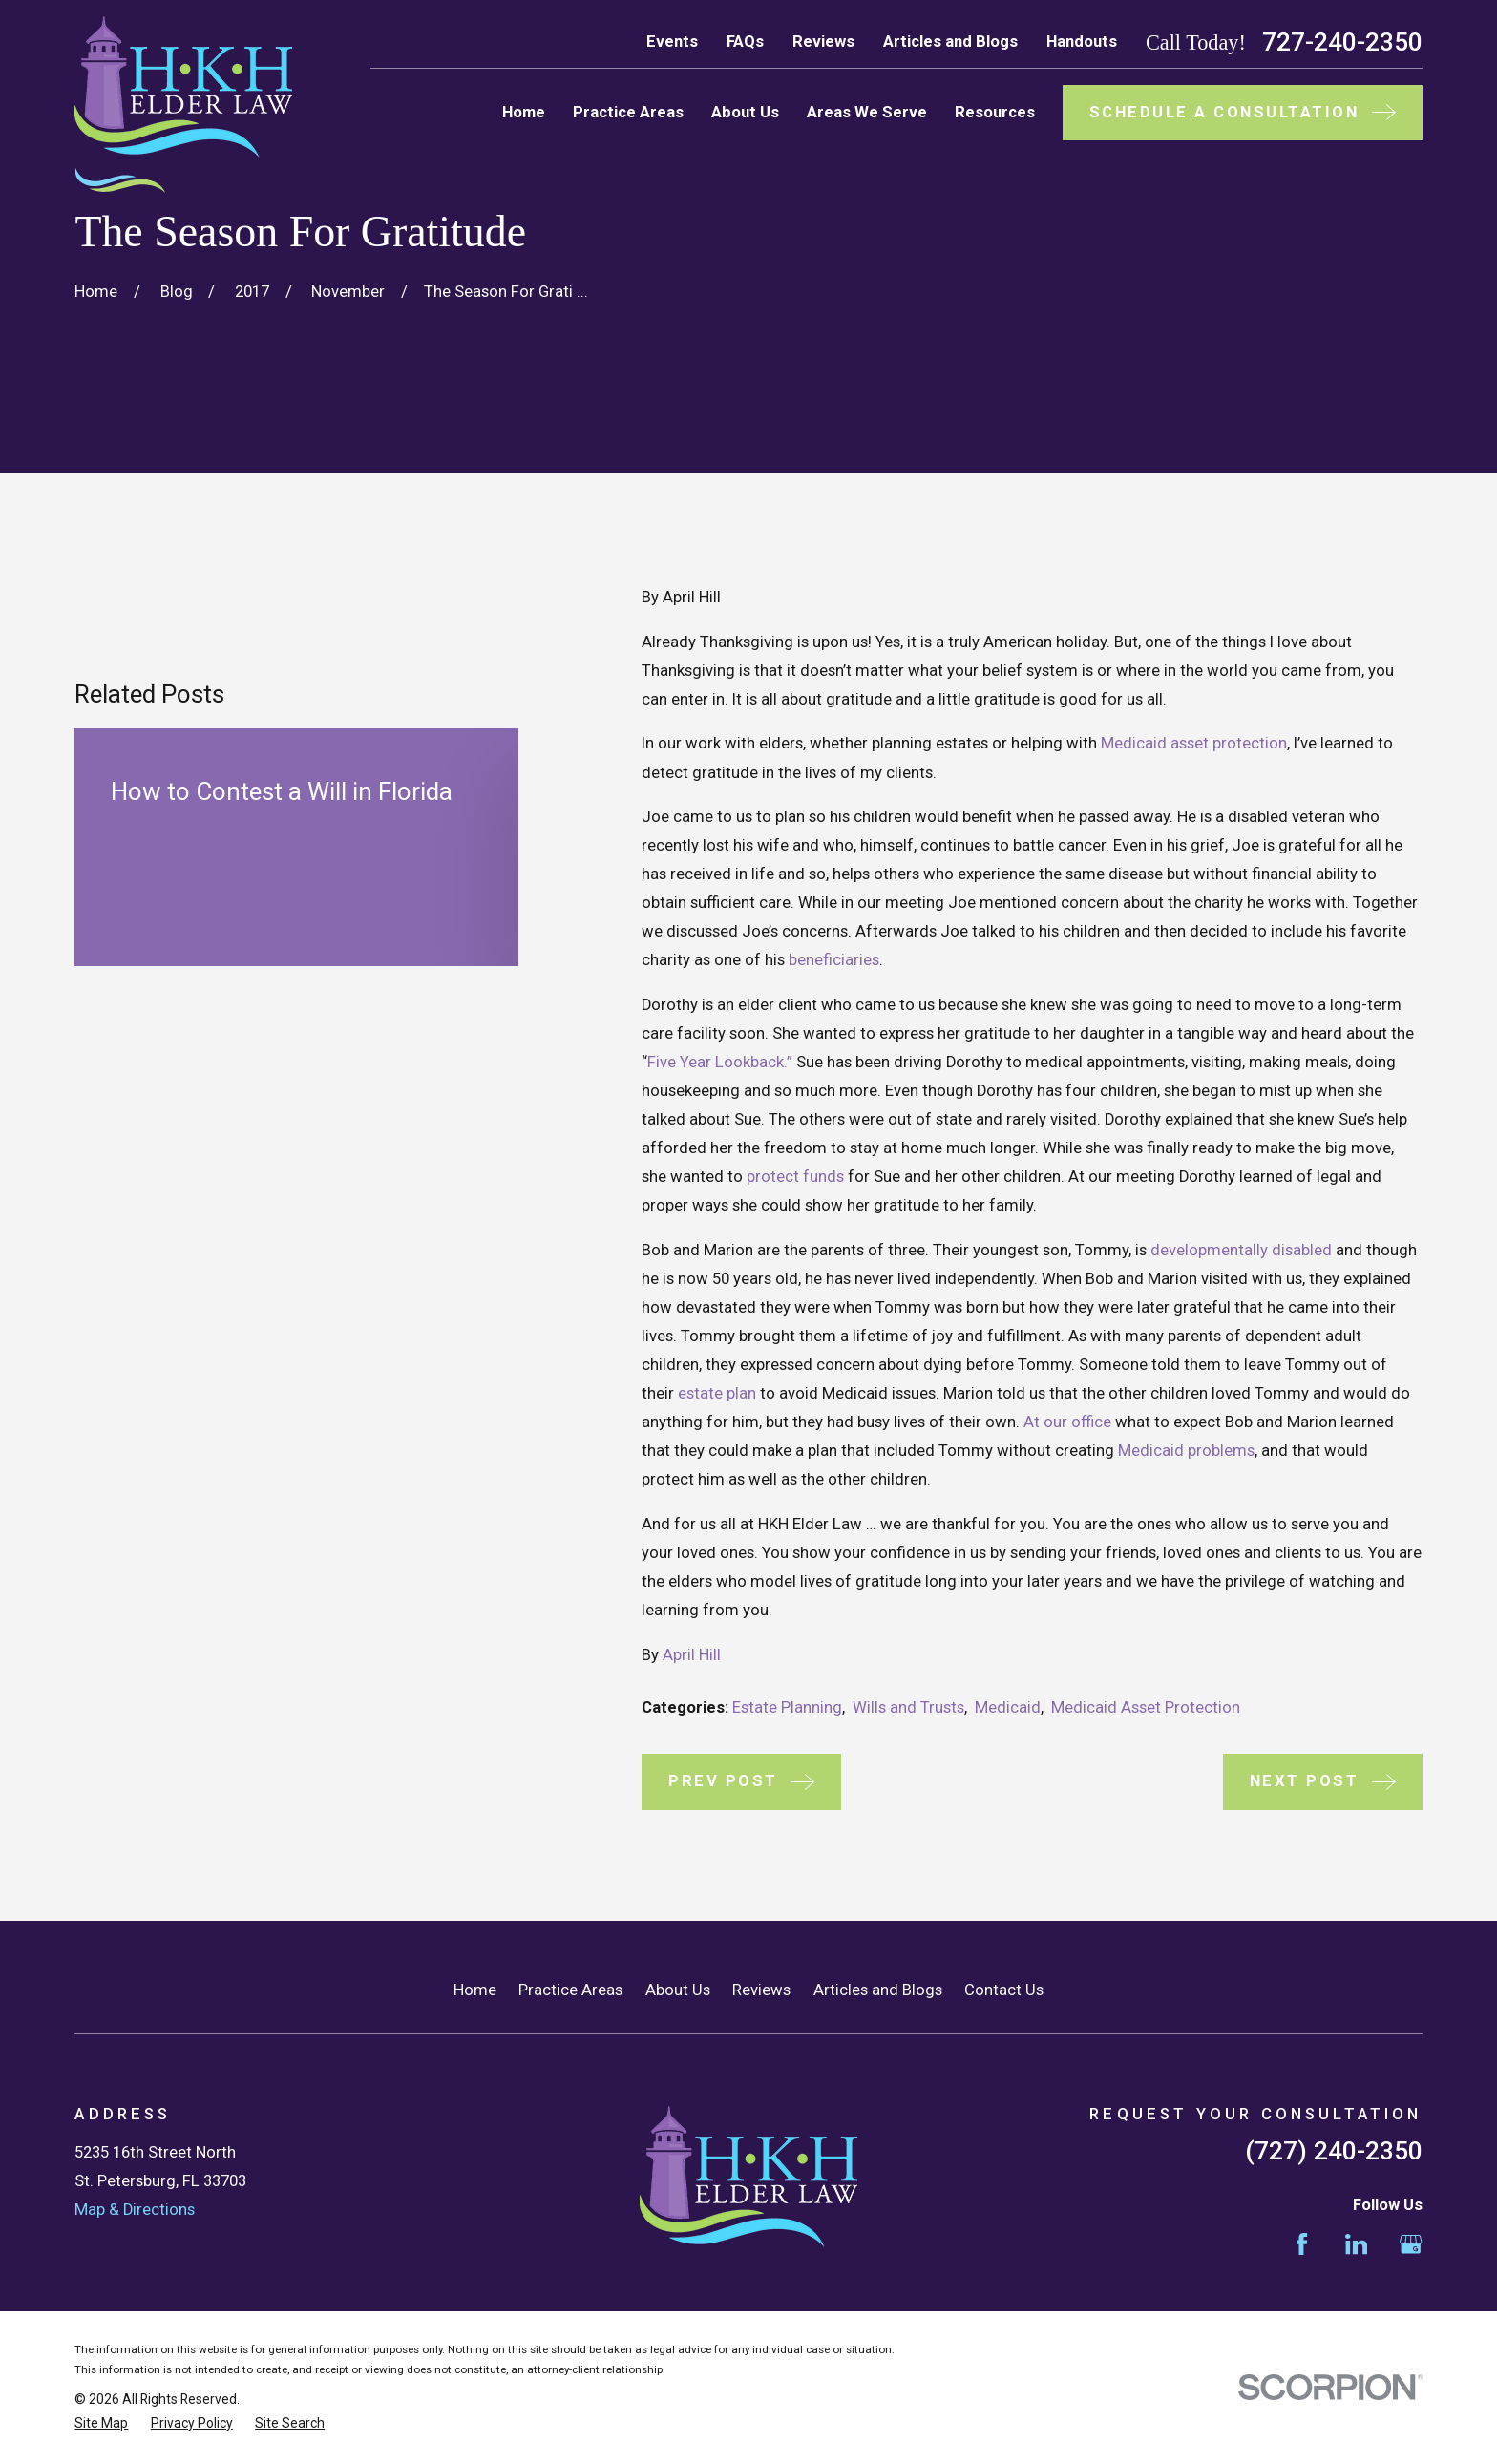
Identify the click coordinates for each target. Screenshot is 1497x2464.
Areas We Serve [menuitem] (867, 112)
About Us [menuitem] (745, 112)
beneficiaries (834, 960)
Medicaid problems (1186, 1451)
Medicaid (1008, 1707)
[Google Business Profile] (1411, 2244)
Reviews (823, 41)
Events (672, 41)
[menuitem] (101, 2423)
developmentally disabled (1241, 1250)
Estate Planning (787, 1707)
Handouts (1081, 41)
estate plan (717, 1393)
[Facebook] (1302, 2244)
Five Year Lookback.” (719, 1062)
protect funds (795, 1177)
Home (474, 1990)
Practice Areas (570, 1990)
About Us (677, 1990)
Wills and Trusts (908, 1707)
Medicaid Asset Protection (1145, 1707)
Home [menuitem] (523, 112)
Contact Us (1004, 1990)
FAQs (745, 41)
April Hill (692, 1655)
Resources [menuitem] (995, 112)
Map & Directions (134, 2210)
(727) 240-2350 (1334, 2151)
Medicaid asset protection (1194, 743)
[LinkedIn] (1356, 2244)
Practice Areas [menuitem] (628, 112)
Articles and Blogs (950, 41)
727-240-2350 (1342, 42)
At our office (1067, 1422)
